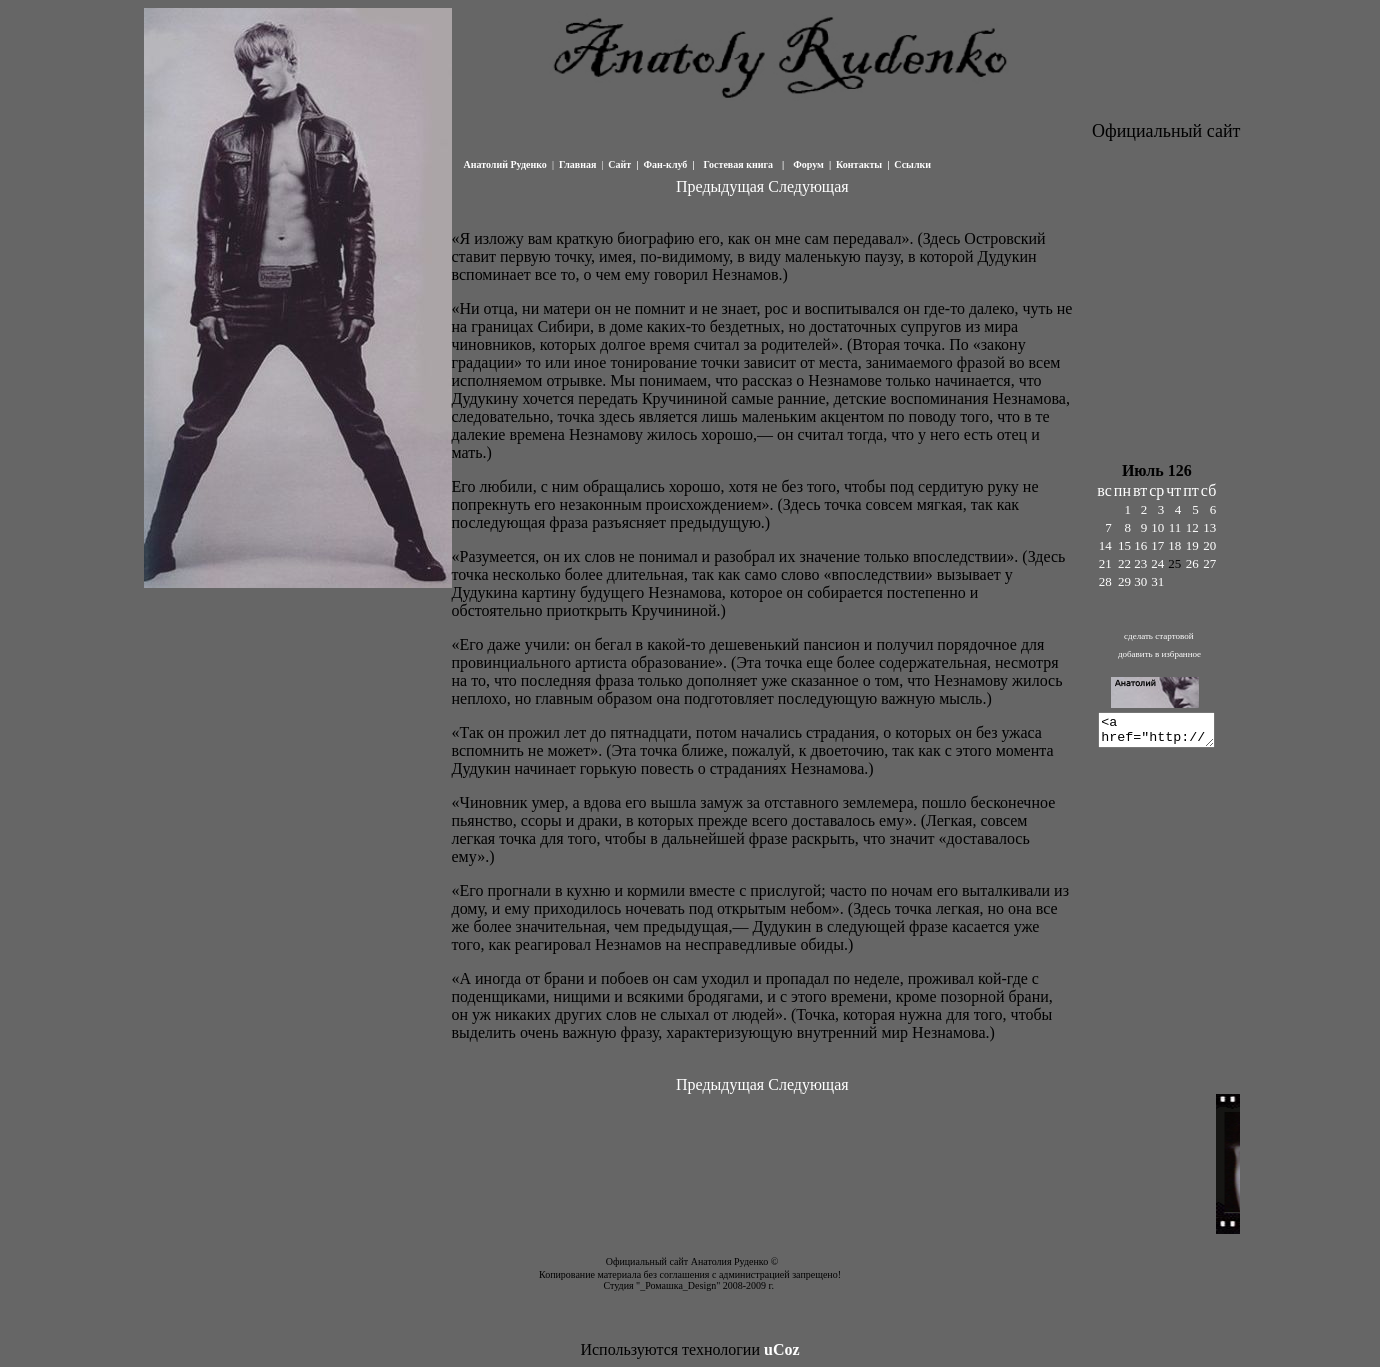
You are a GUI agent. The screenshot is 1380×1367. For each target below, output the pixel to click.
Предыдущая (720, 186)
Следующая (808, 186)
